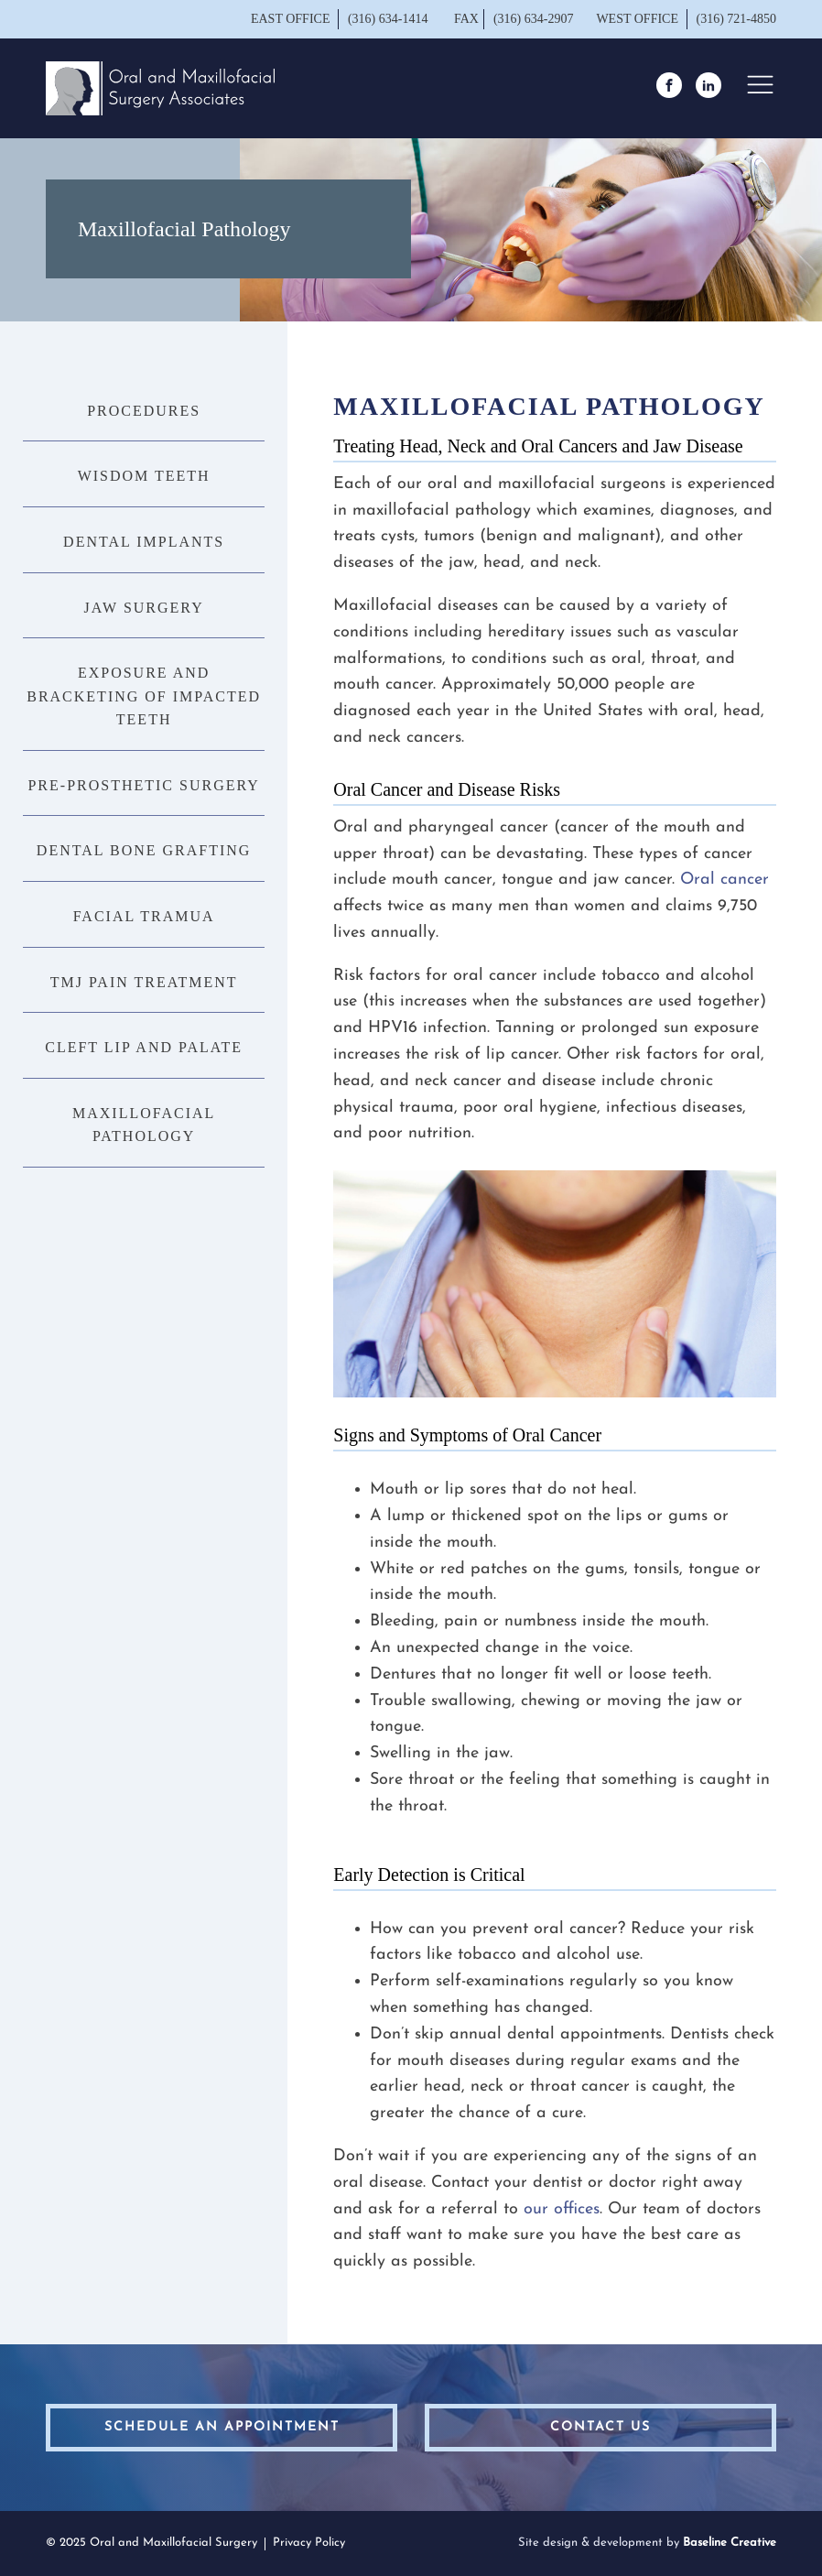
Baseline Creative (729, 2543)
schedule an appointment (222, 2427)
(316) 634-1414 (389, 19)
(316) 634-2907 (533, 19)
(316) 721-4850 (737, 19)
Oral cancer (724, 879)
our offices (562, 2209)
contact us (600, 2427)
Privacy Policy (309, 2543)
